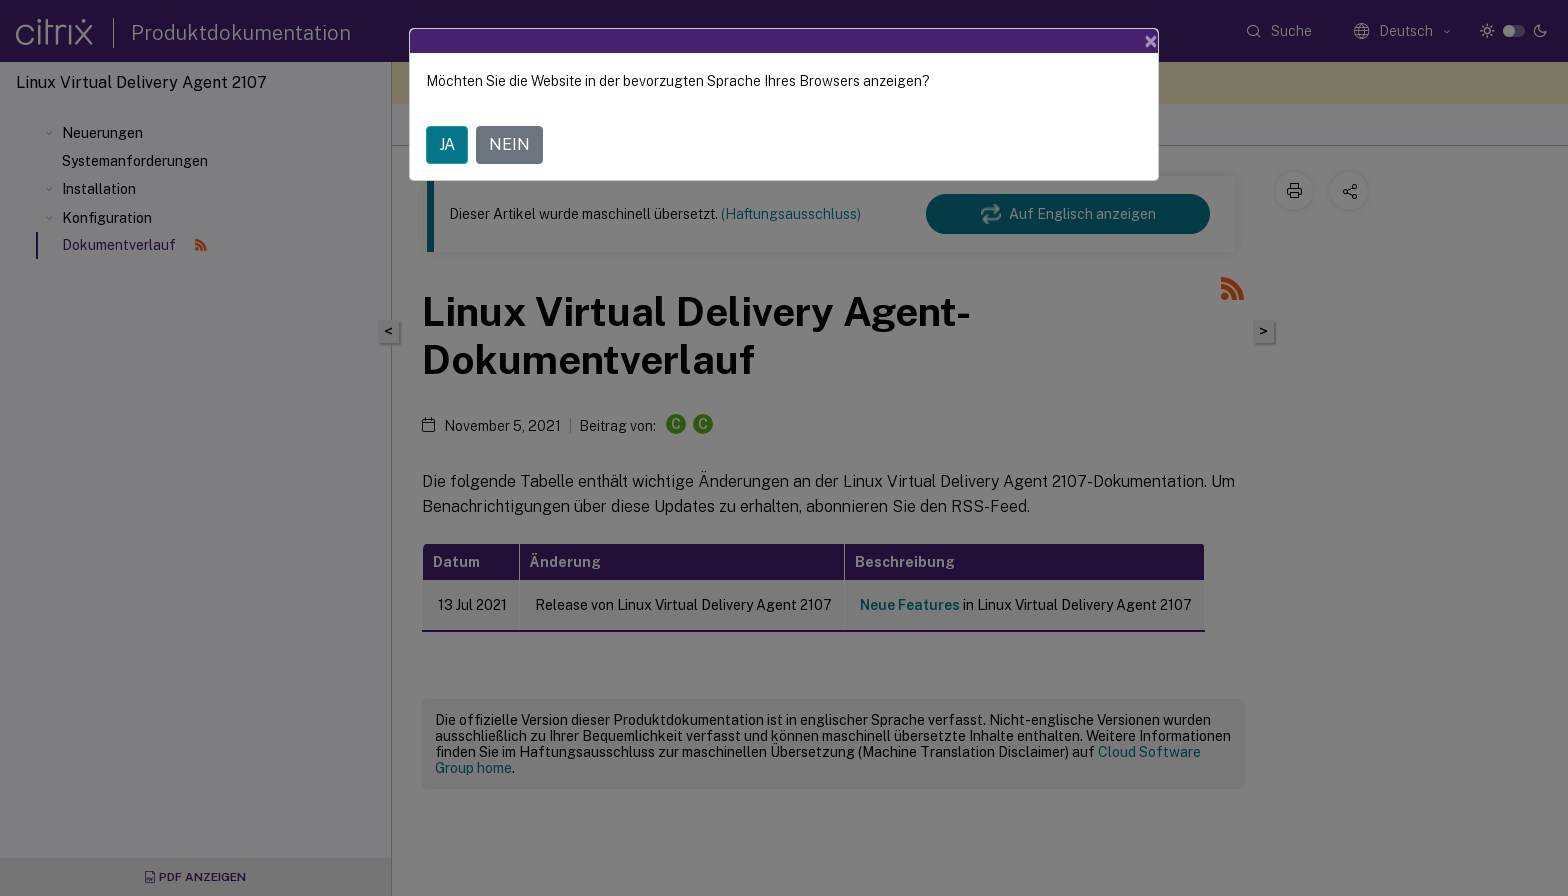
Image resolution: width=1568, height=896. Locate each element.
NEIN (509, 144)
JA (447, 144)
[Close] (1151, 41)
